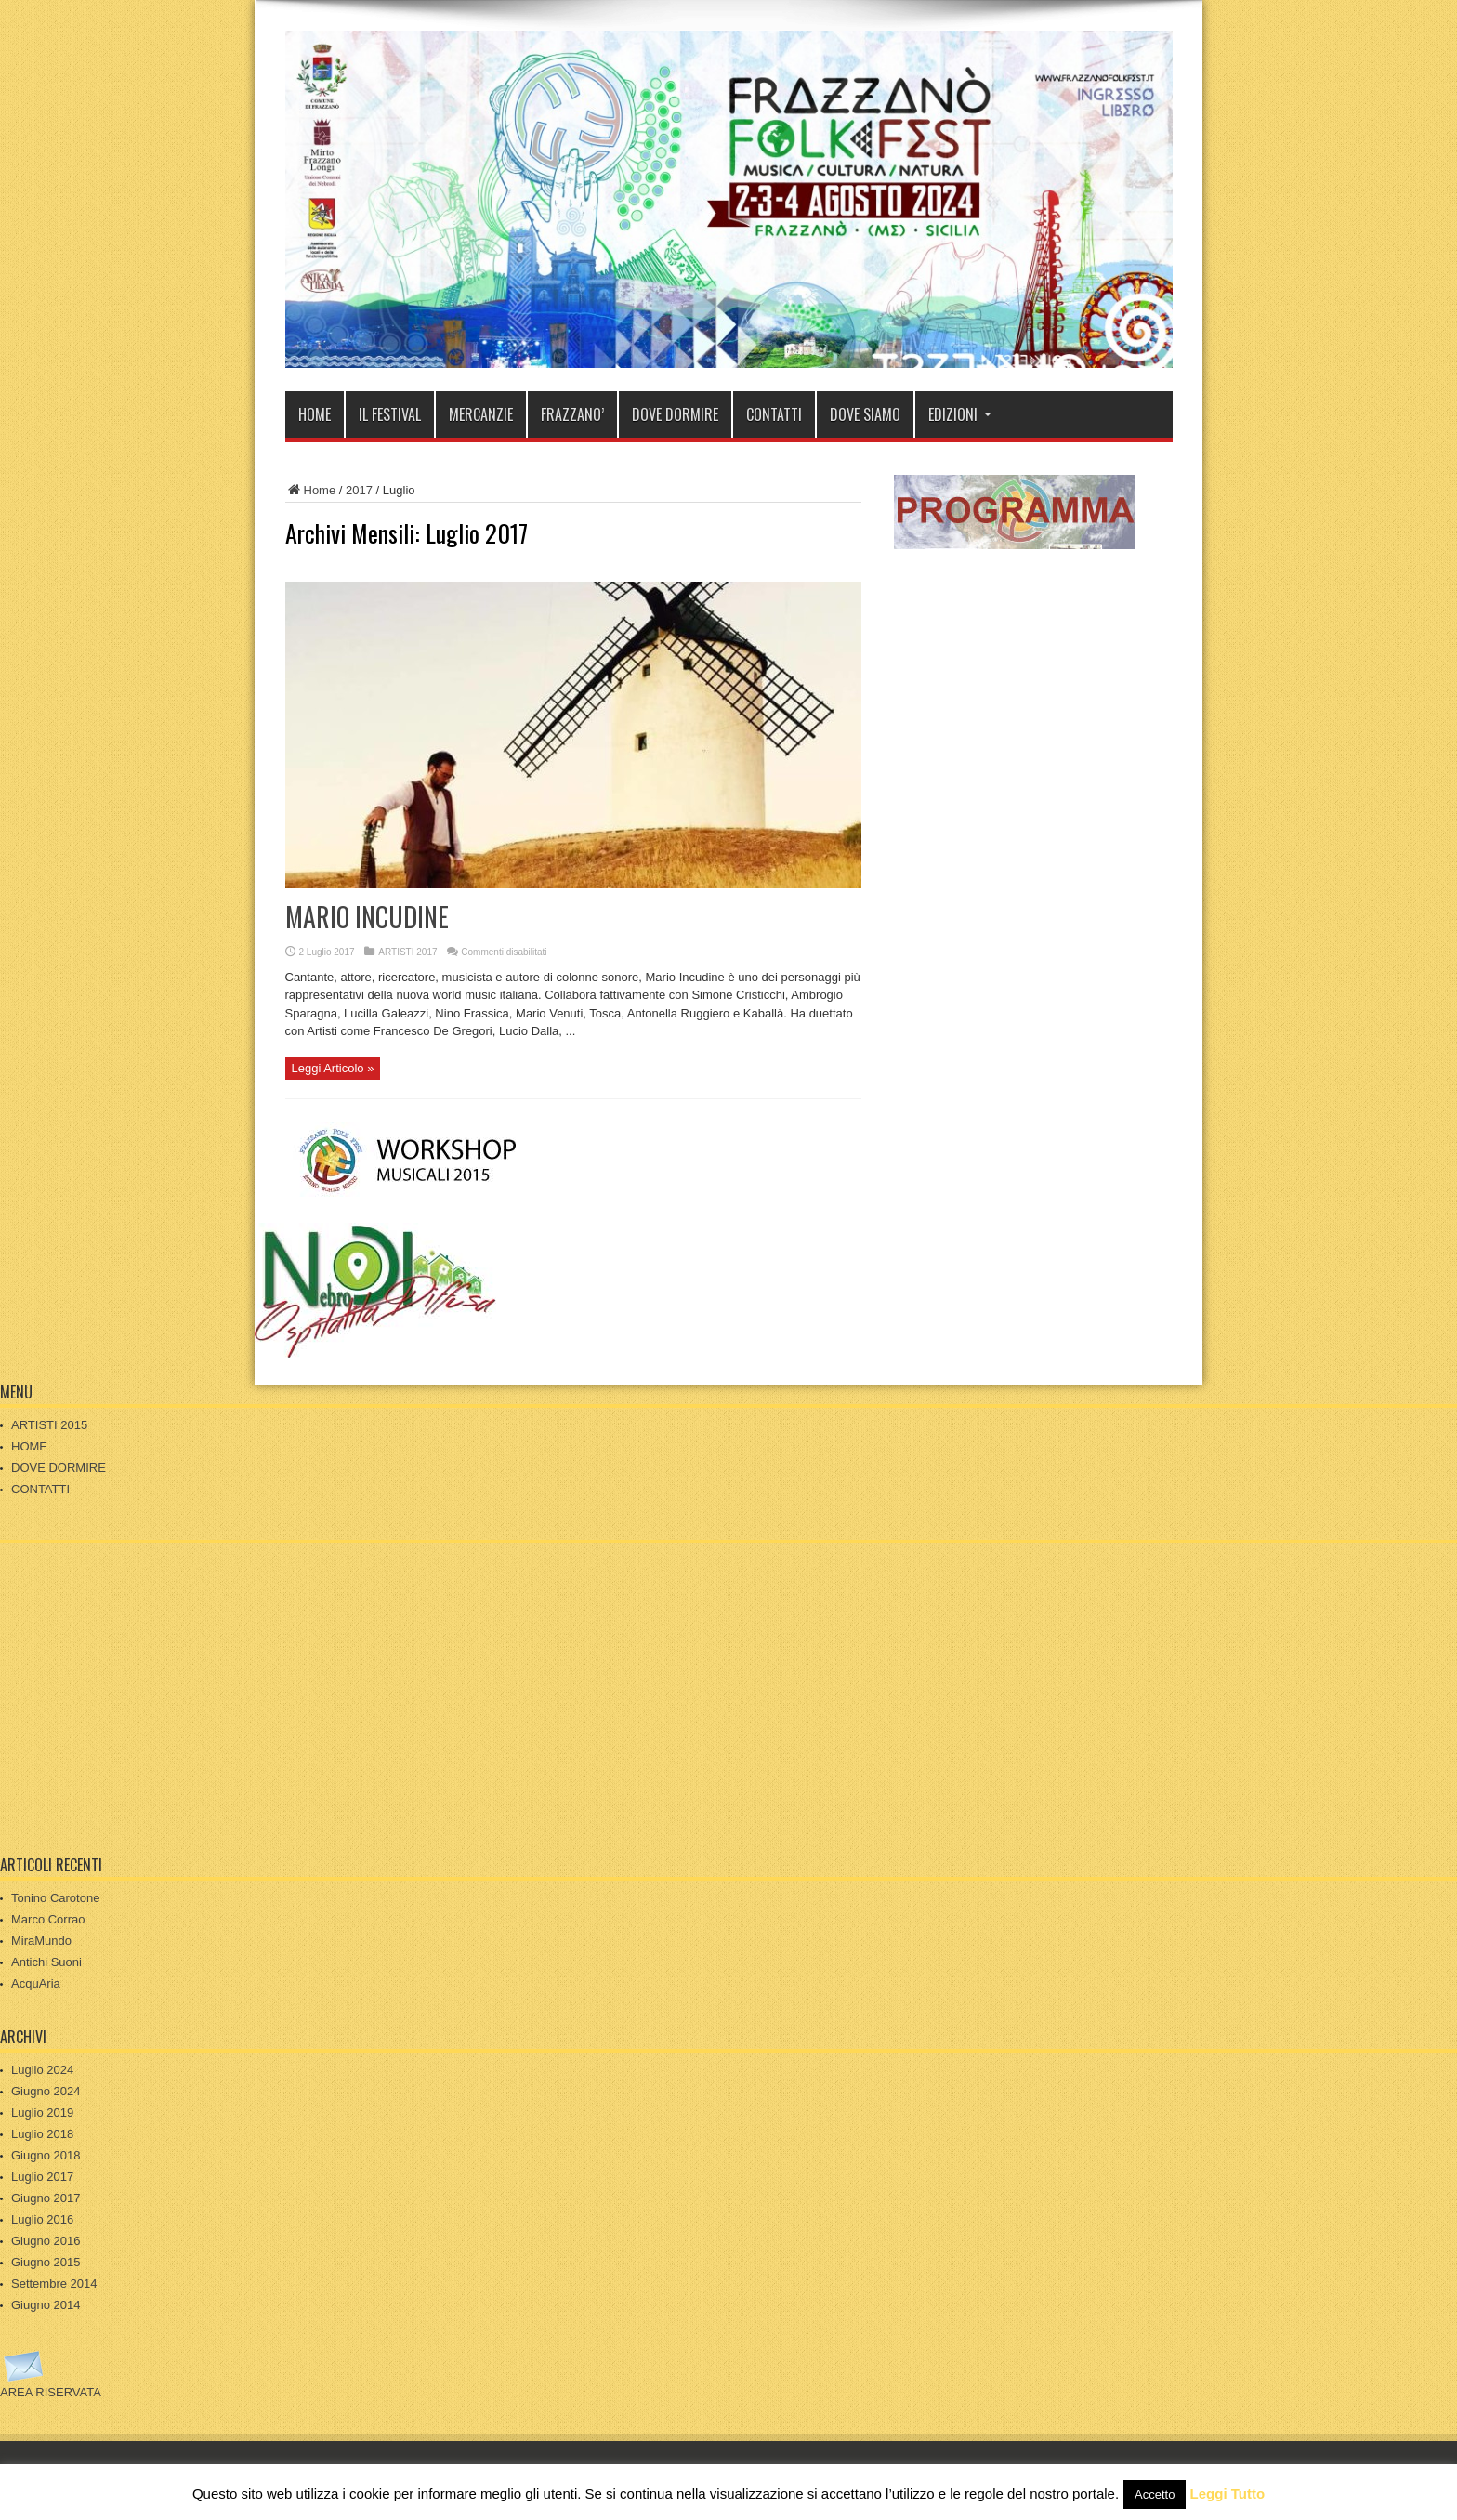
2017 (359, 490)
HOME (314, 414)
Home (310, 490)
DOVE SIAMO (865, 414)
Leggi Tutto (1228, 2493)
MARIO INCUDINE (367, 917)
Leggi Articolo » (333, 1068)
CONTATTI (774, 414)
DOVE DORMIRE (675, 414)
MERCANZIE (481, 414)
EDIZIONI (959, 414)
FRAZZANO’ (572, 414)
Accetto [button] (1155, 2494)
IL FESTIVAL (390, 414)
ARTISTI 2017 (407, 952)
